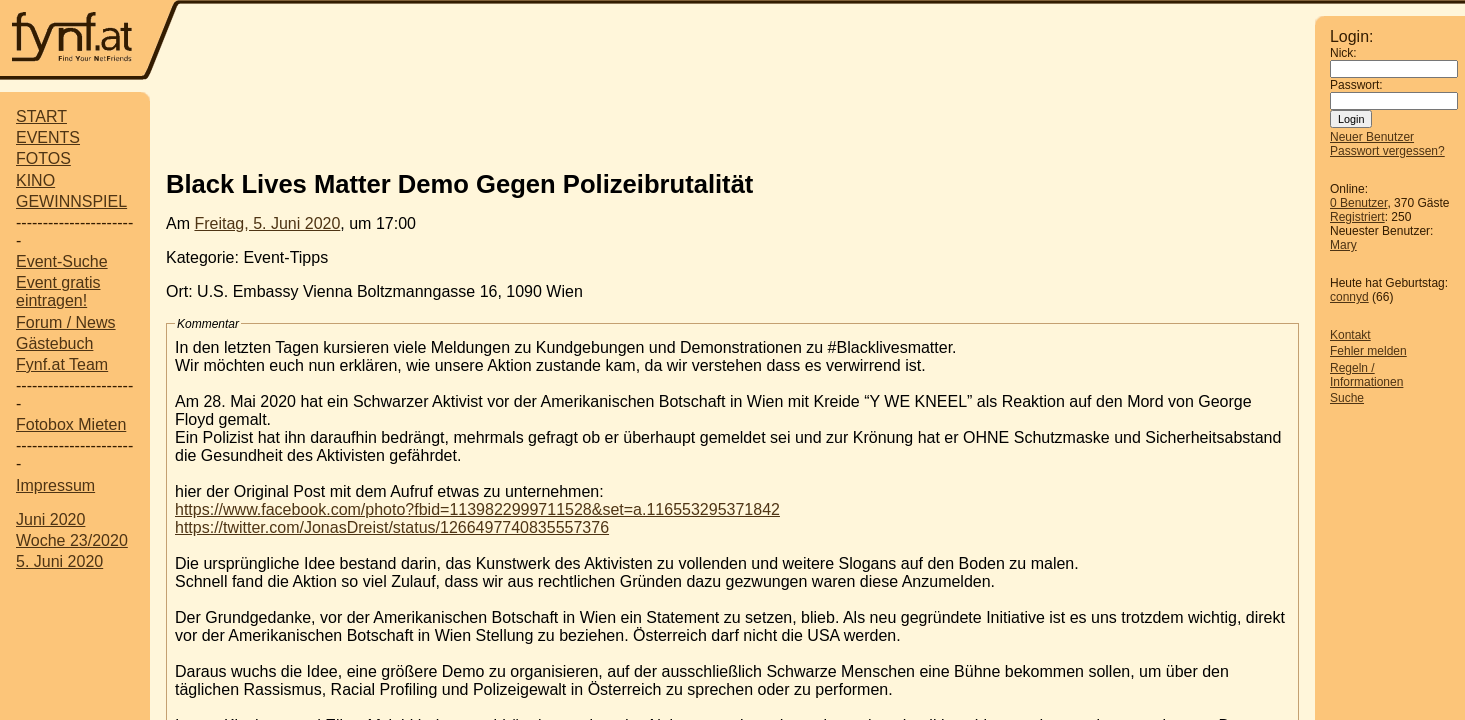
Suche (1347, 398)
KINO (35, 180)
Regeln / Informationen (1366, 375)
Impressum (55, 485)
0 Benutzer (1358, 203)
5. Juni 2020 (59, 561)
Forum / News (66, 322)
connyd (1349, 297)
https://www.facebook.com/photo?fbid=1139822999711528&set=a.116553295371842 (477, 509)
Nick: (1343, 53)
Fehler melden (1368, 351)
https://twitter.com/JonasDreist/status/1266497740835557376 (392, 527)
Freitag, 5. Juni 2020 (267, 223)
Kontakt (1350, 335)
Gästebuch (54, 343)
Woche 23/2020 (72, 540)
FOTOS (43, 158)
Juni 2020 (50, 519)
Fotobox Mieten (71, 424)
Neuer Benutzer (1372, 137)
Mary (1343, 245)
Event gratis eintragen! (58, 291)
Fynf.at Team (62, 364)
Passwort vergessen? (1387, 151)
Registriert (1357, 217)
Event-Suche (62, 261)
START (41, 116)
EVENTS (48, 137)
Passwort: (1356, 85)
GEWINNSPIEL (71, 201)
